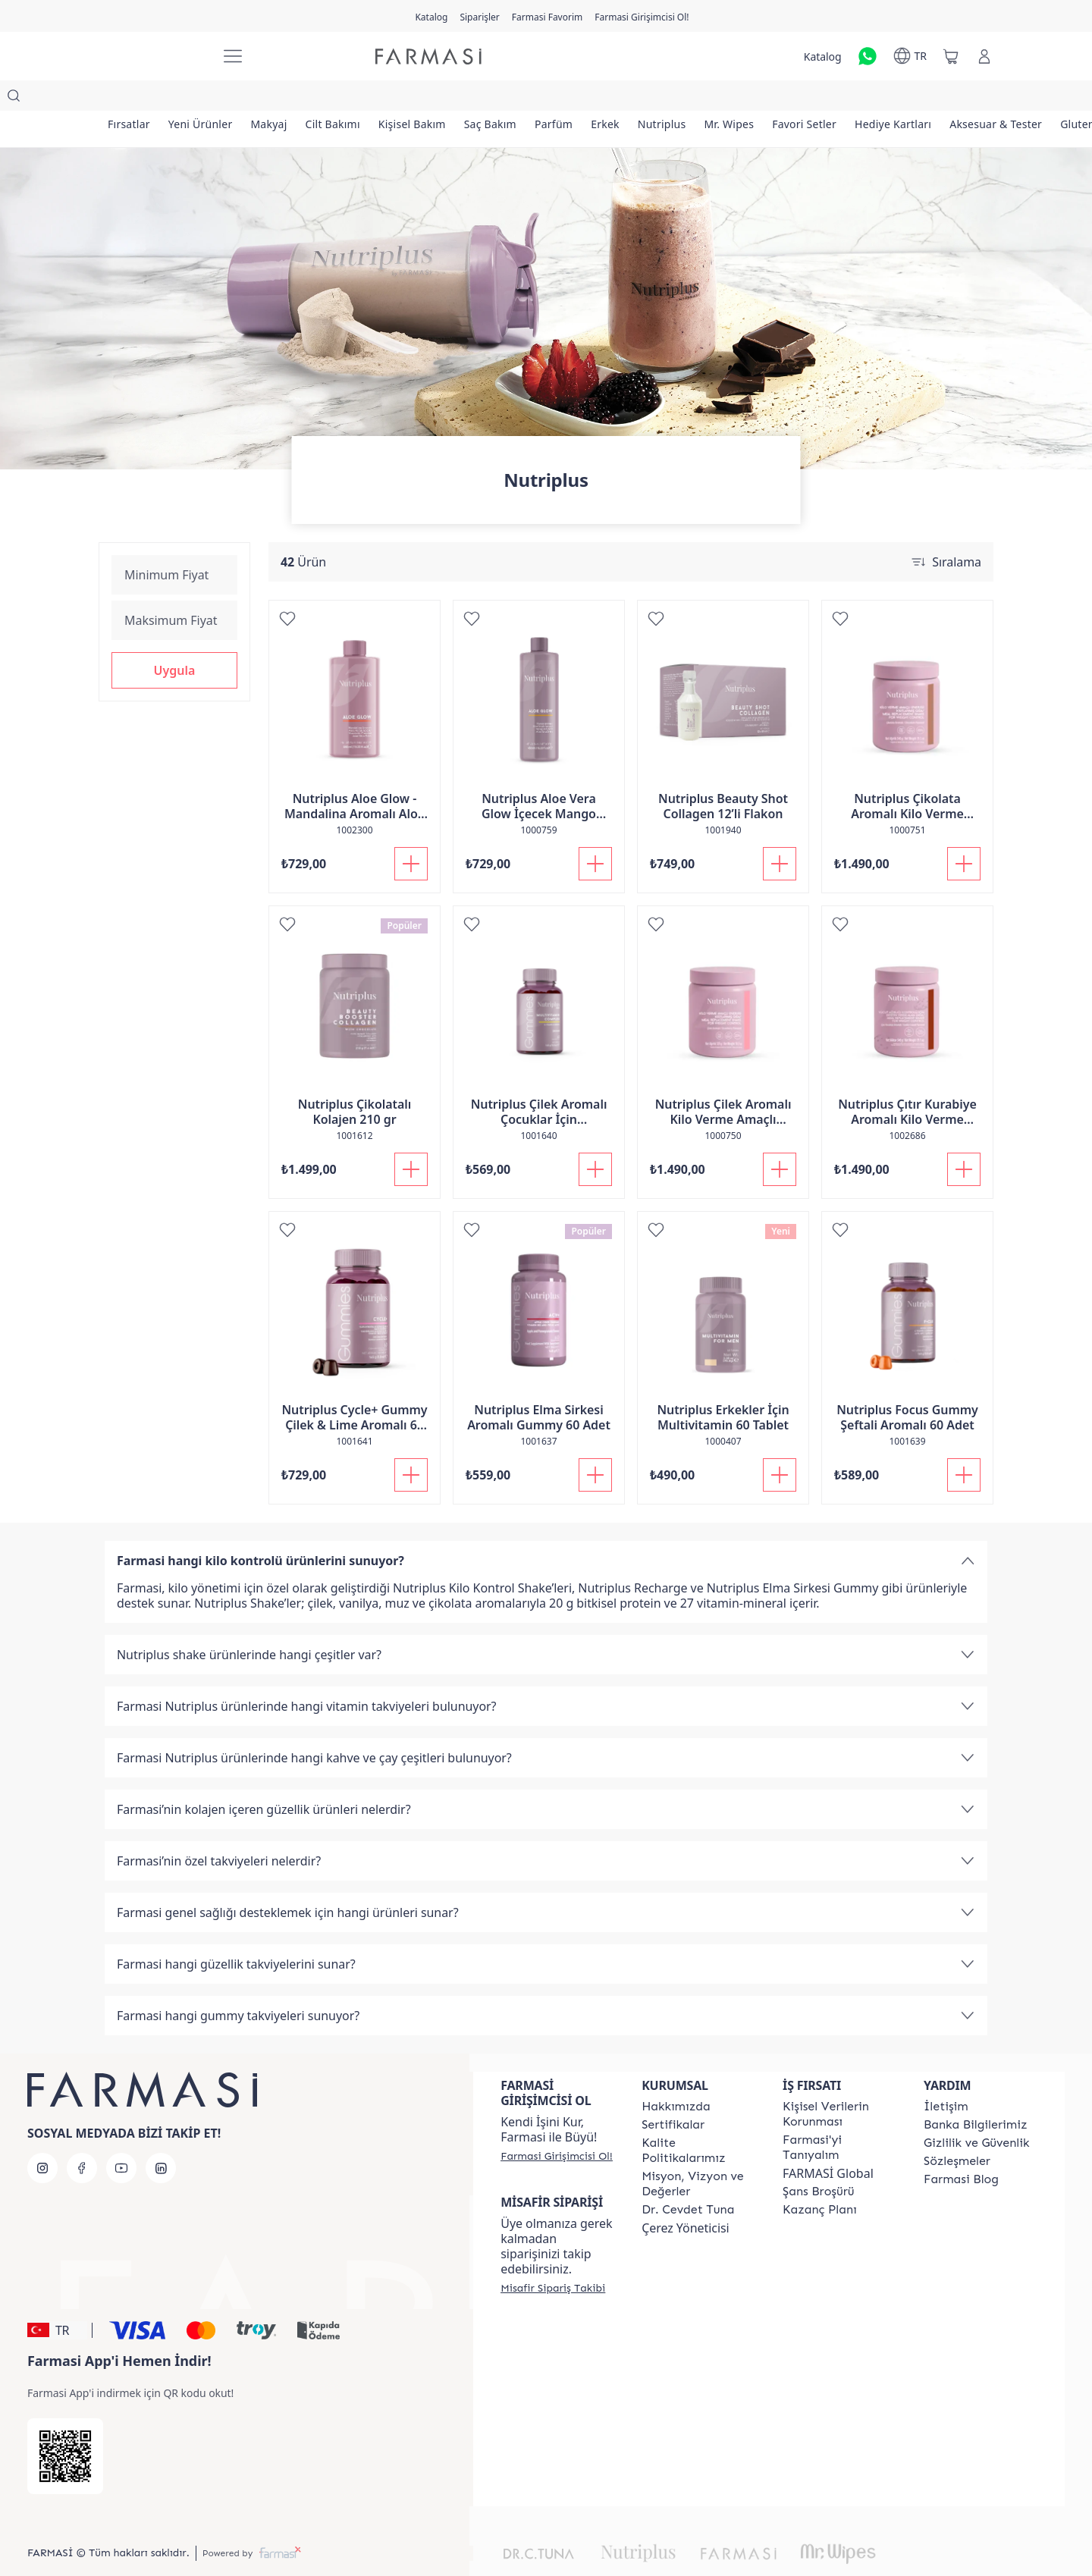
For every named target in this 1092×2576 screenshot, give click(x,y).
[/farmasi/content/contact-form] (946, 2076)
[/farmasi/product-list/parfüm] (593, 98)
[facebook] (82, 2138)
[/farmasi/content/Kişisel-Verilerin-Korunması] (839, 2084)
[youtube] (121, 2138)
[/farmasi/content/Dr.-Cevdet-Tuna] (688, 2179)
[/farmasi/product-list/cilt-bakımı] (354, 98)
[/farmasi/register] (479, 16)
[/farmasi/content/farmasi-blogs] (961, 2149)
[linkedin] (161, 2138)
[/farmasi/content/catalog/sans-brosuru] (818, 2161)
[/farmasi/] (152, 56)
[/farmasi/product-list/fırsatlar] (132, 98)
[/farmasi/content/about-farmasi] (839, 2117)
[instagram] (42, 2138)
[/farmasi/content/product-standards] (673, 2094)
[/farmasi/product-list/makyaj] (284, 98)
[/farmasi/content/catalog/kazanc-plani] (820, 2179)
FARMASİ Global (828, 2143)
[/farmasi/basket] (951, 56)
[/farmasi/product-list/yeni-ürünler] (209, 98)
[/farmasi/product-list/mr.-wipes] (787, 98)
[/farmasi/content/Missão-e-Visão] (698, 2153)
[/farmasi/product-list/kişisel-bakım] (439, 98)
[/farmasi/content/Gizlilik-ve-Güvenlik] (976, 2112)
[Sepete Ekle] (411, 833)
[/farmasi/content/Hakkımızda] (676, 2076)
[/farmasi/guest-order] (552, 2257)
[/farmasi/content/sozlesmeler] (957, 2130)
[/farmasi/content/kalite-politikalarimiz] (698, 2120)
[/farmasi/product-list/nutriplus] (714, 98)
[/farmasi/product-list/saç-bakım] (523, 98)
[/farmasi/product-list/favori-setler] (868, 98)
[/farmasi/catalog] (431, 16)
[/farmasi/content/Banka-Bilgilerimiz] (975, 2094)
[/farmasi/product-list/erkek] (651, 98)
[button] (174, 640)
